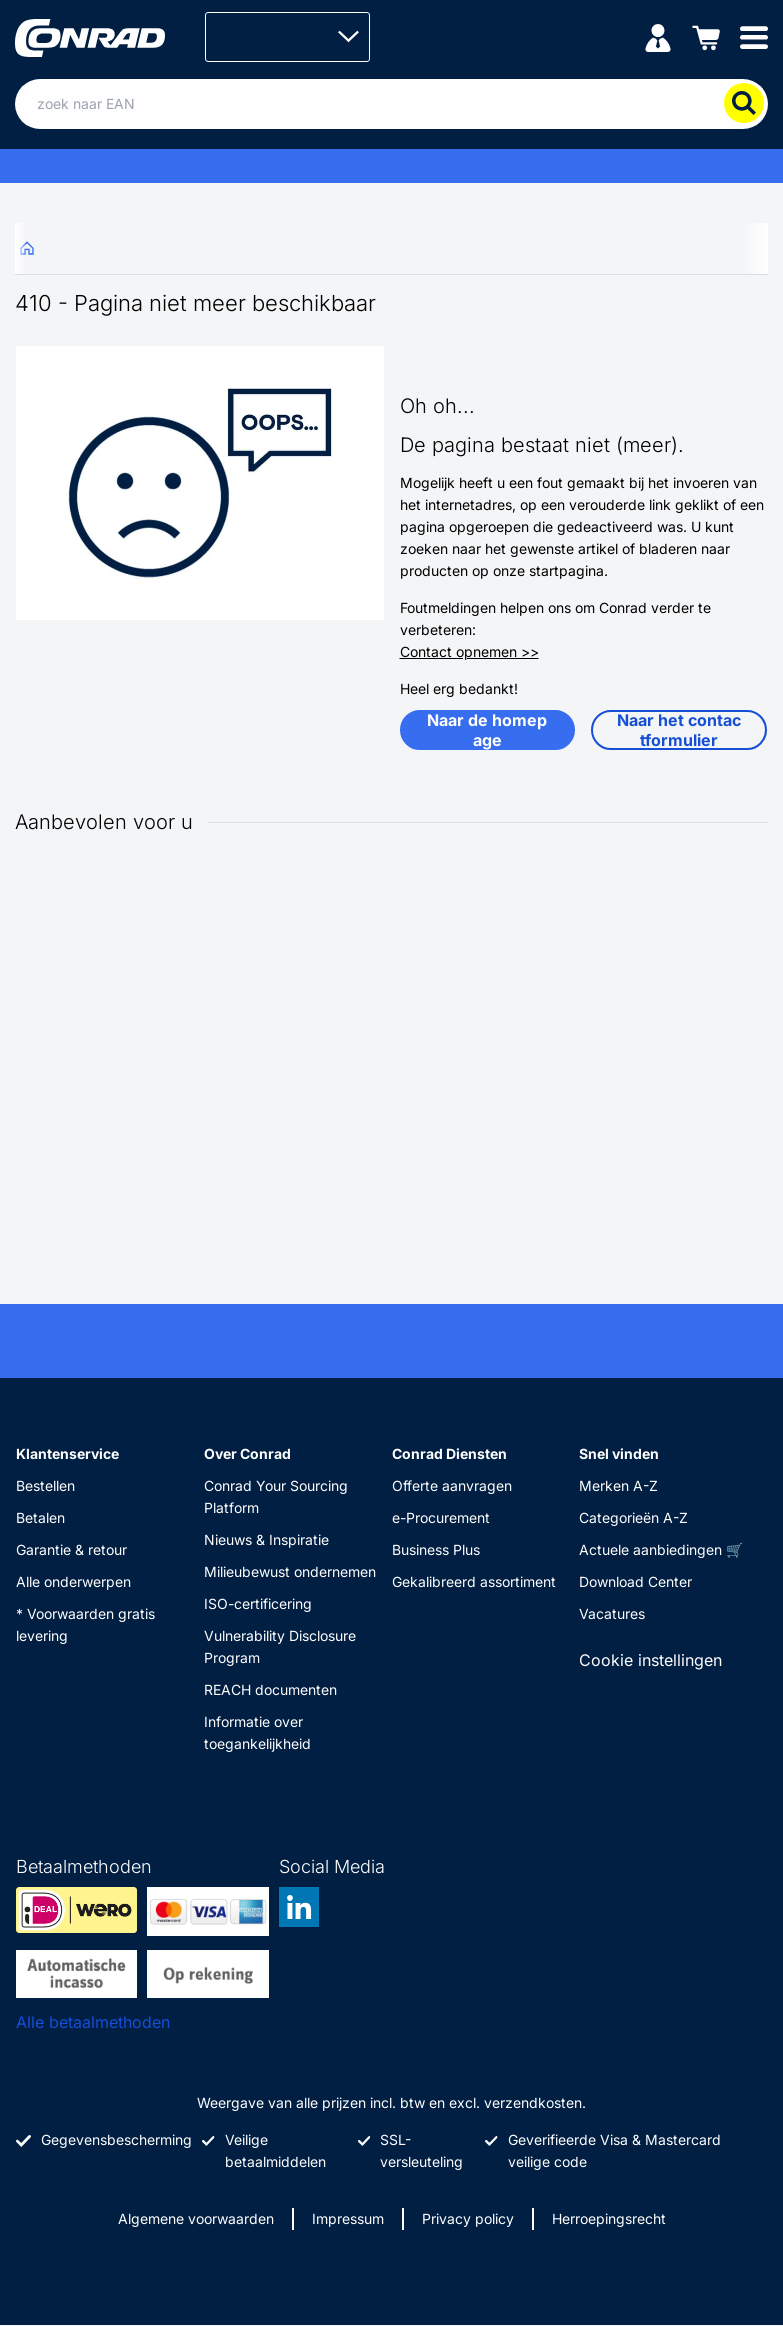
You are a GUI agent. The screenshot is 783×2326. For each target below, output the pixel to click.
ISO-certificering (258, 1603)
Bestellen (45, 1485)
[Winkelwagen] (706, 36)
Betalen (40, 1517)
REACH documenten (270, 1689)
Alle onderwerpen (73, 1581)
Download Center (635, 1581)
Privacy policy (468, 2218)
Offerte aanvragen (452, 1485)
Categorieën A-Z (633, 1517)
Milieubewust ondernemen (290, 1571)
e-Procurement (441, 1517)
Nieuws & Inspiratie (266, 1539)
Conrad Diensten (449, 1453)
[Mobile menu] (754, 36)
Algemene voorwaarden (196, 2218)
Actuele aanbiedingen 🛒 (661, 1549)
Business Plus (436, 1549)
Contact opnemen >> (469, 651)
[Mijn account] (658, 36)
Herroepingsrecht (609, 2218)
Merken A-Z (618, 1485)
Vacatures (612, 1613)
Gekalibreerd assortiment (474, 1581)
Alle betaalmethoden (93, 2022)
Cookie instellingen (650, 1660)
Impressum (348, 2218)
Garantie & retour (71, 1549)
